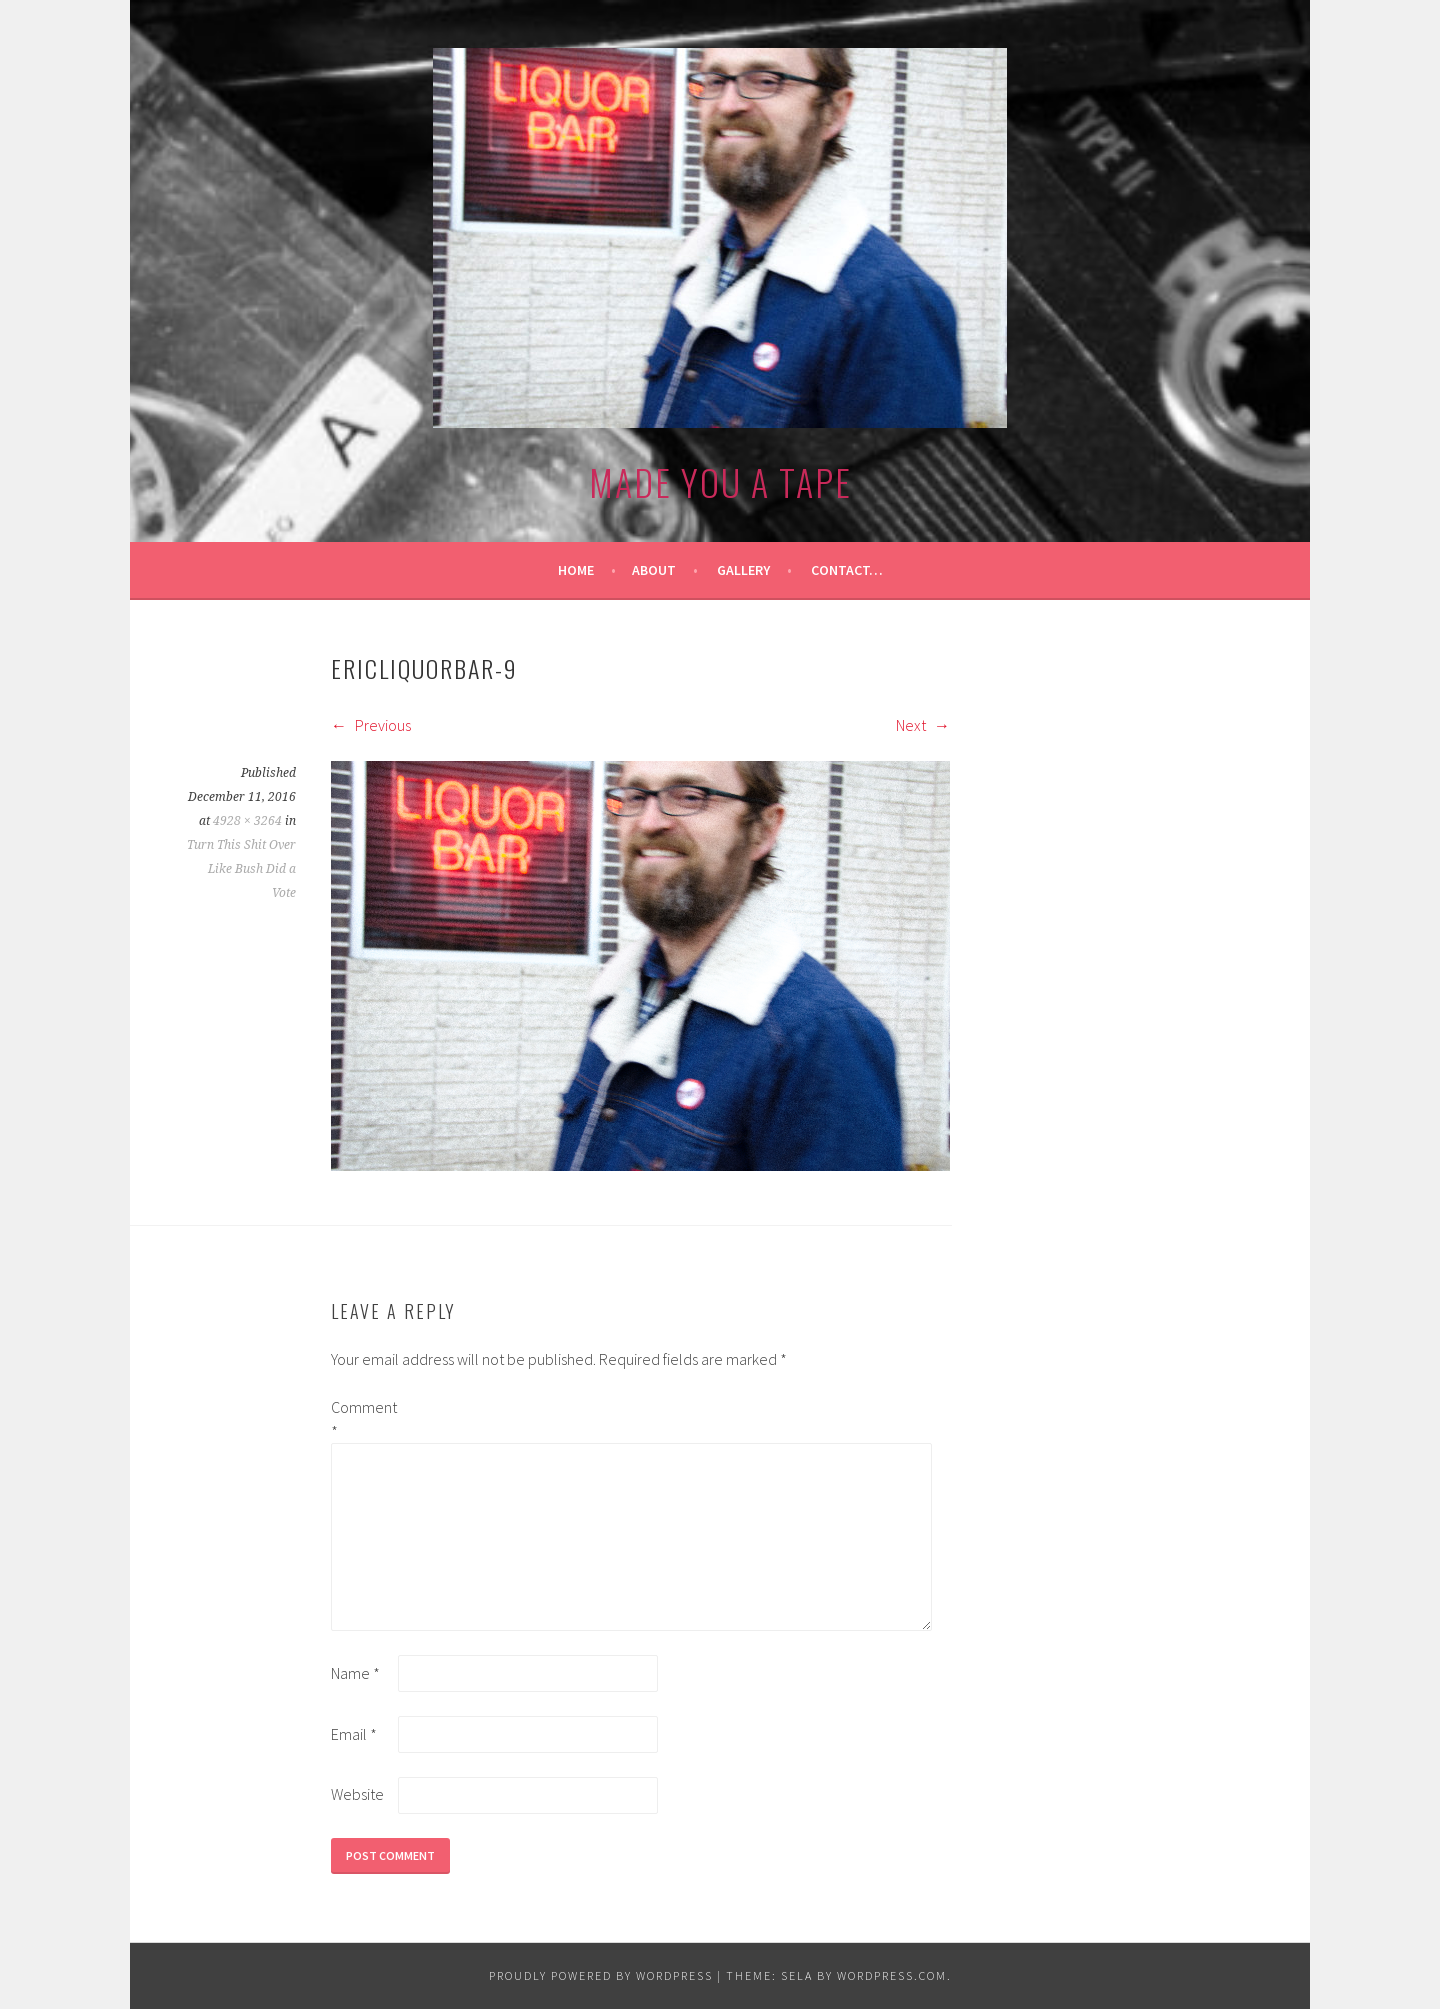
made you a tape (720, 481)
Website (357, 1794)
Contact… (847, 570)
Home (576, 570)
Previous (371, 725)
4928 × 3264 (247, 821)
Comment (363, 1419)
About (654, 570)
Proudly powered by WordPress (601, 1975)
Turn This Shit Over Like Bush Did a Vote (241, 869)
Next (923, 725)
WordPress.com (892, 1975)
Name (355, 1673)
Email (354, 1734)
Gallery (743, 570)
